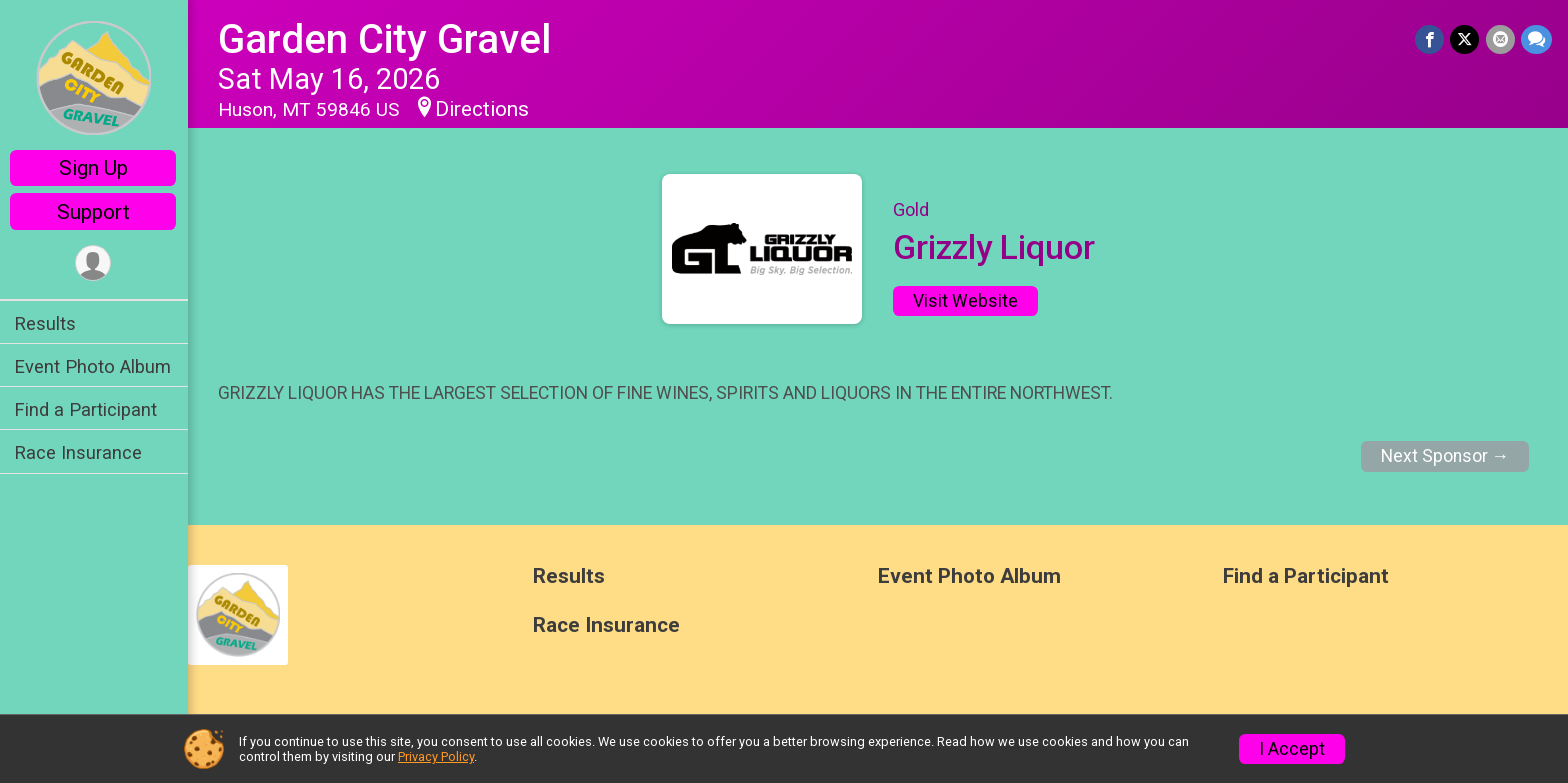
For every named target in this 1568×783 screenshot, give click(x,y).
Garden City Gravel (386, 39)
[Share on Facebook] (1430, 39)
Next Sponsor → (1445, 456)
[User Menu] (95, 263)
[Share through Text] (1536, 39)
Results (47, 323)
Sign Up (95, 168)
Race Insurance (80, 452)
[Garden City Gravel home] (95, 77)
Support (95, 212)
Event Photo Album (94, 366)
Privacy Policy (436, 756)
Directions (484, 109)
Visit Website (966, 301)
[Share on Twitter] (1465, 39)
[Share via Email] (1500, 39)
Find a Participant (87, 409)
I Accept (1292, 749)
